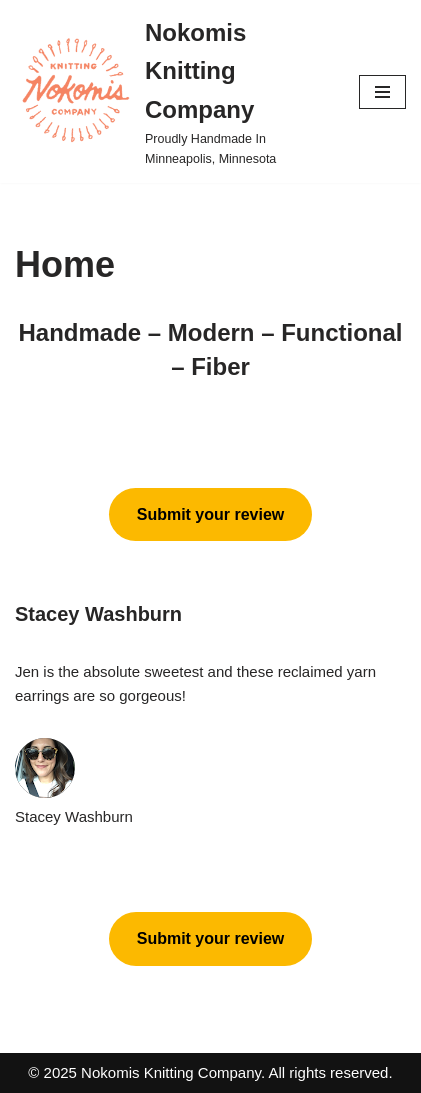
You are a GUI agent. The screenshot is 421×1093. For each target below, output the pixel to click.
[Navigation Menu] (382, 92)
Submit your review (211, 514)
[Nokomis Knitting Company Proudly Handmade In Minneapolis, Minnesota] (172, 91)
